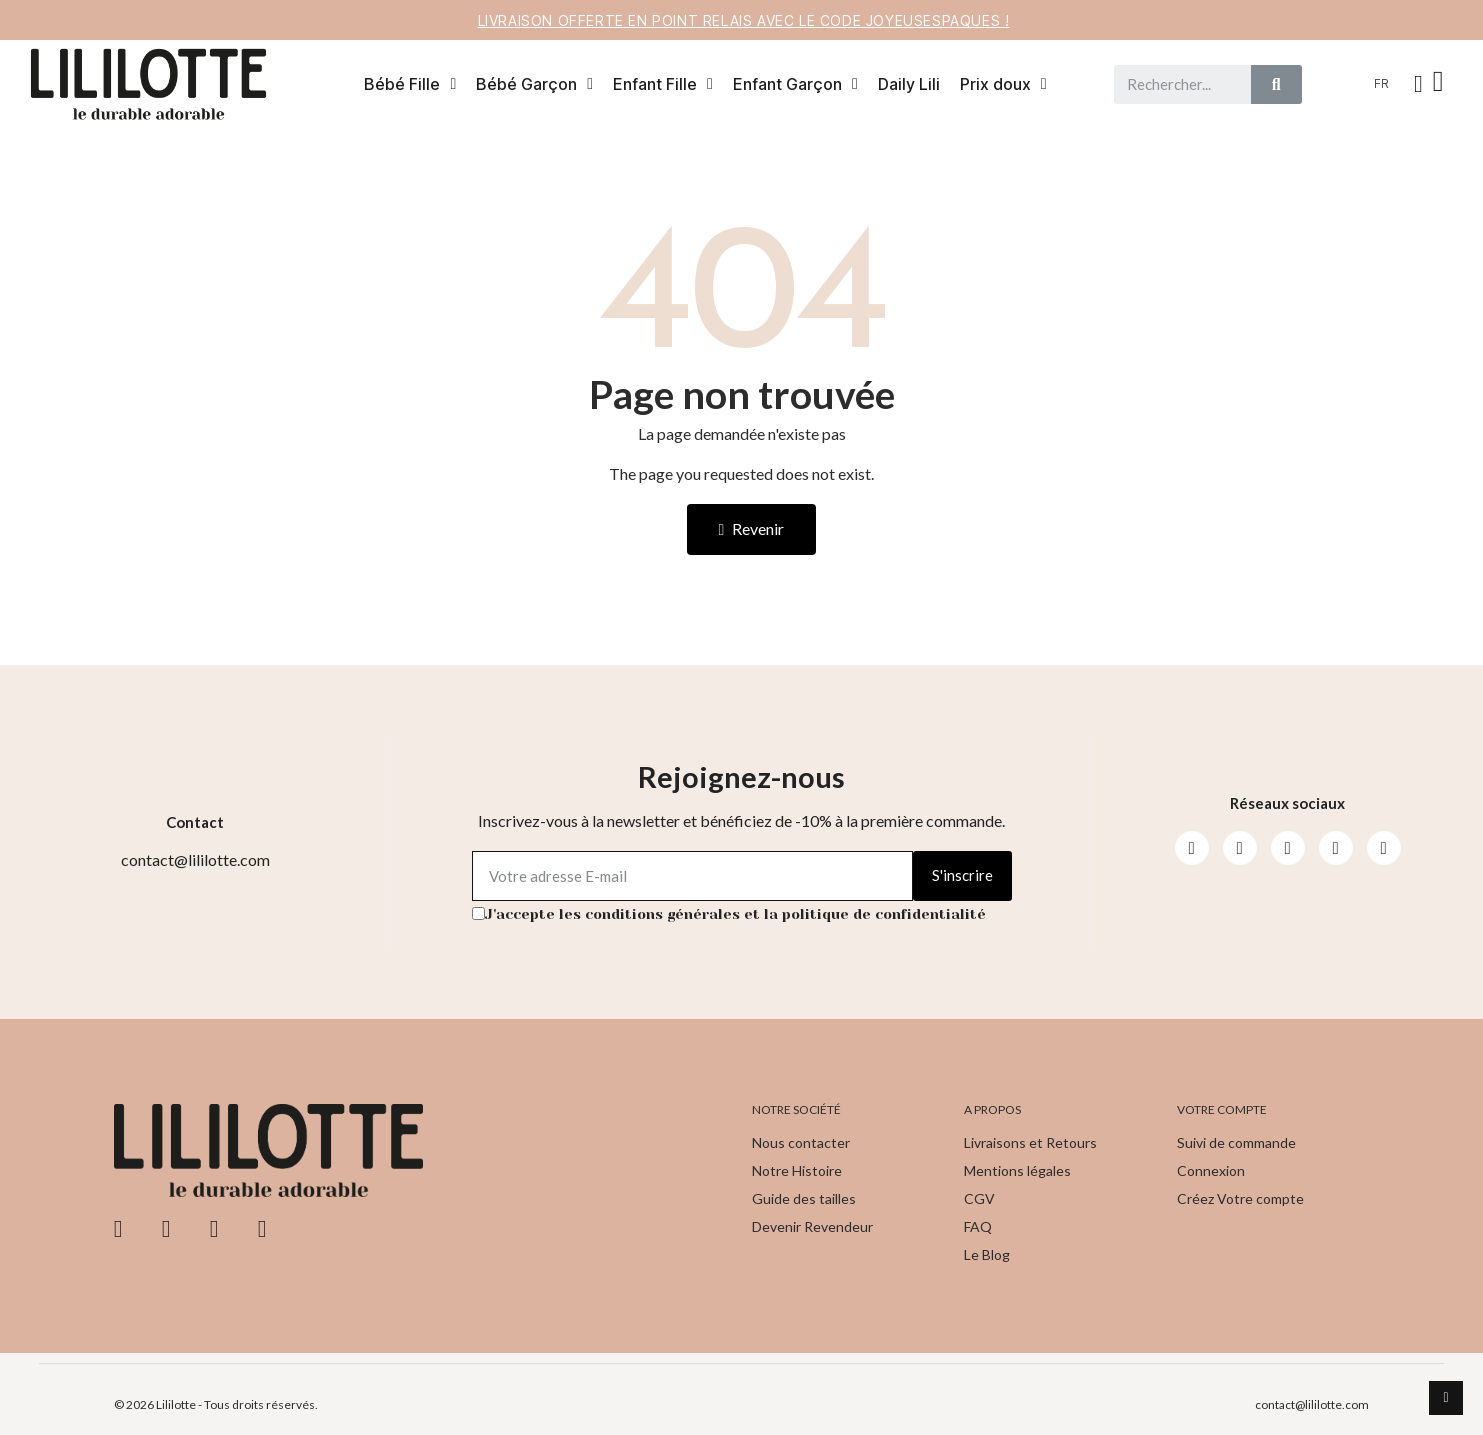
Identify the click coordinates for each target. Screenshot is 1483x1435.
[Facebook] (1192, 848)
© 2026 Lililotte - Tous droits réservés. (216, 1404)
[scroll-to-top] (1446, 1398)
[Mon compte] (1418, 84)
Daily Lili (909, 84)
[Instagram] (1240, 848)
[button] (1441, 84)
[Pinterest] (1336, 848)
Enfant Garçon (795, 84)
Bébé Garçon (534, 84)
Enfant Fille (663, 84)
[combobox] (1174, 84)
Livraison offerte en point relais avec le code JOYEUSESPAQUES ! (744, 20)
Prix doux (1003, 84)
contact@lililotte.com (1312, 1404)
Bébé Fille (410, 84)
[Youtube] (1288, 848)
